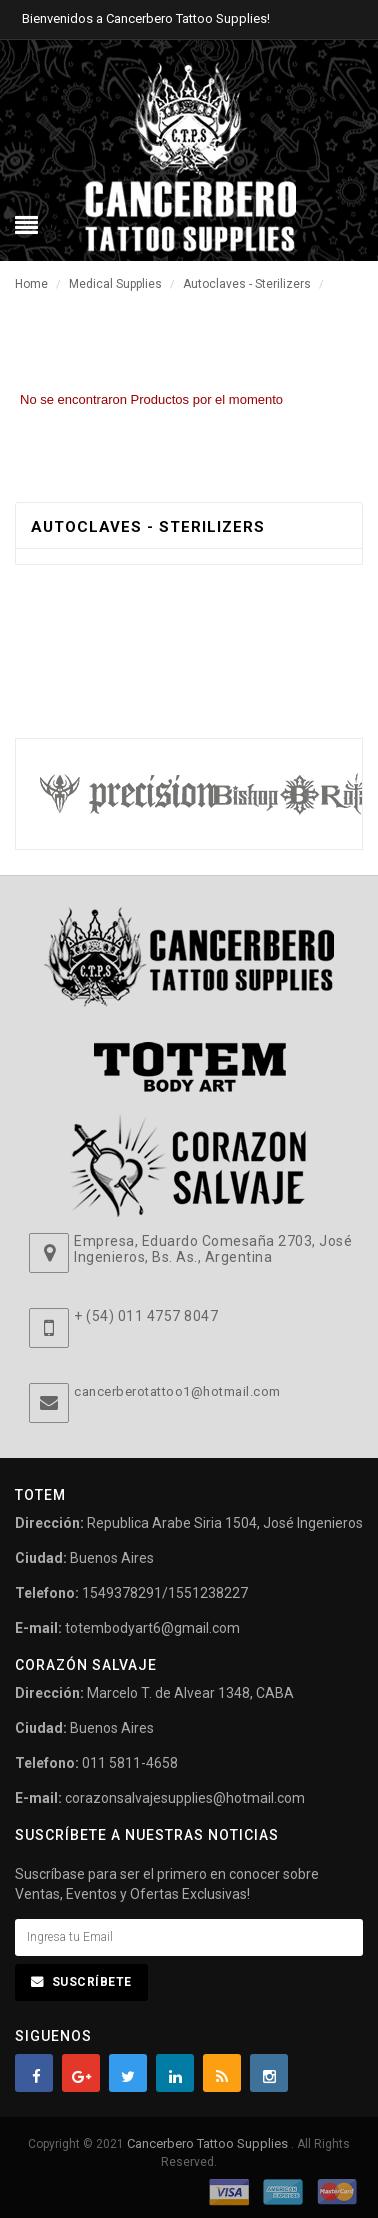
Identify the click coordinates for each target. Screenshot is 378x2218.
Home (31, 284)
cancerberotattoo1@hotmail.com (177, 1391)
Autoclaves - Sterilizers (247, 284)
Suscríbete (92, 1982)
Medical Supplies (115, 284)
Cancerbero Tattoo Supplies (209, 2143)
